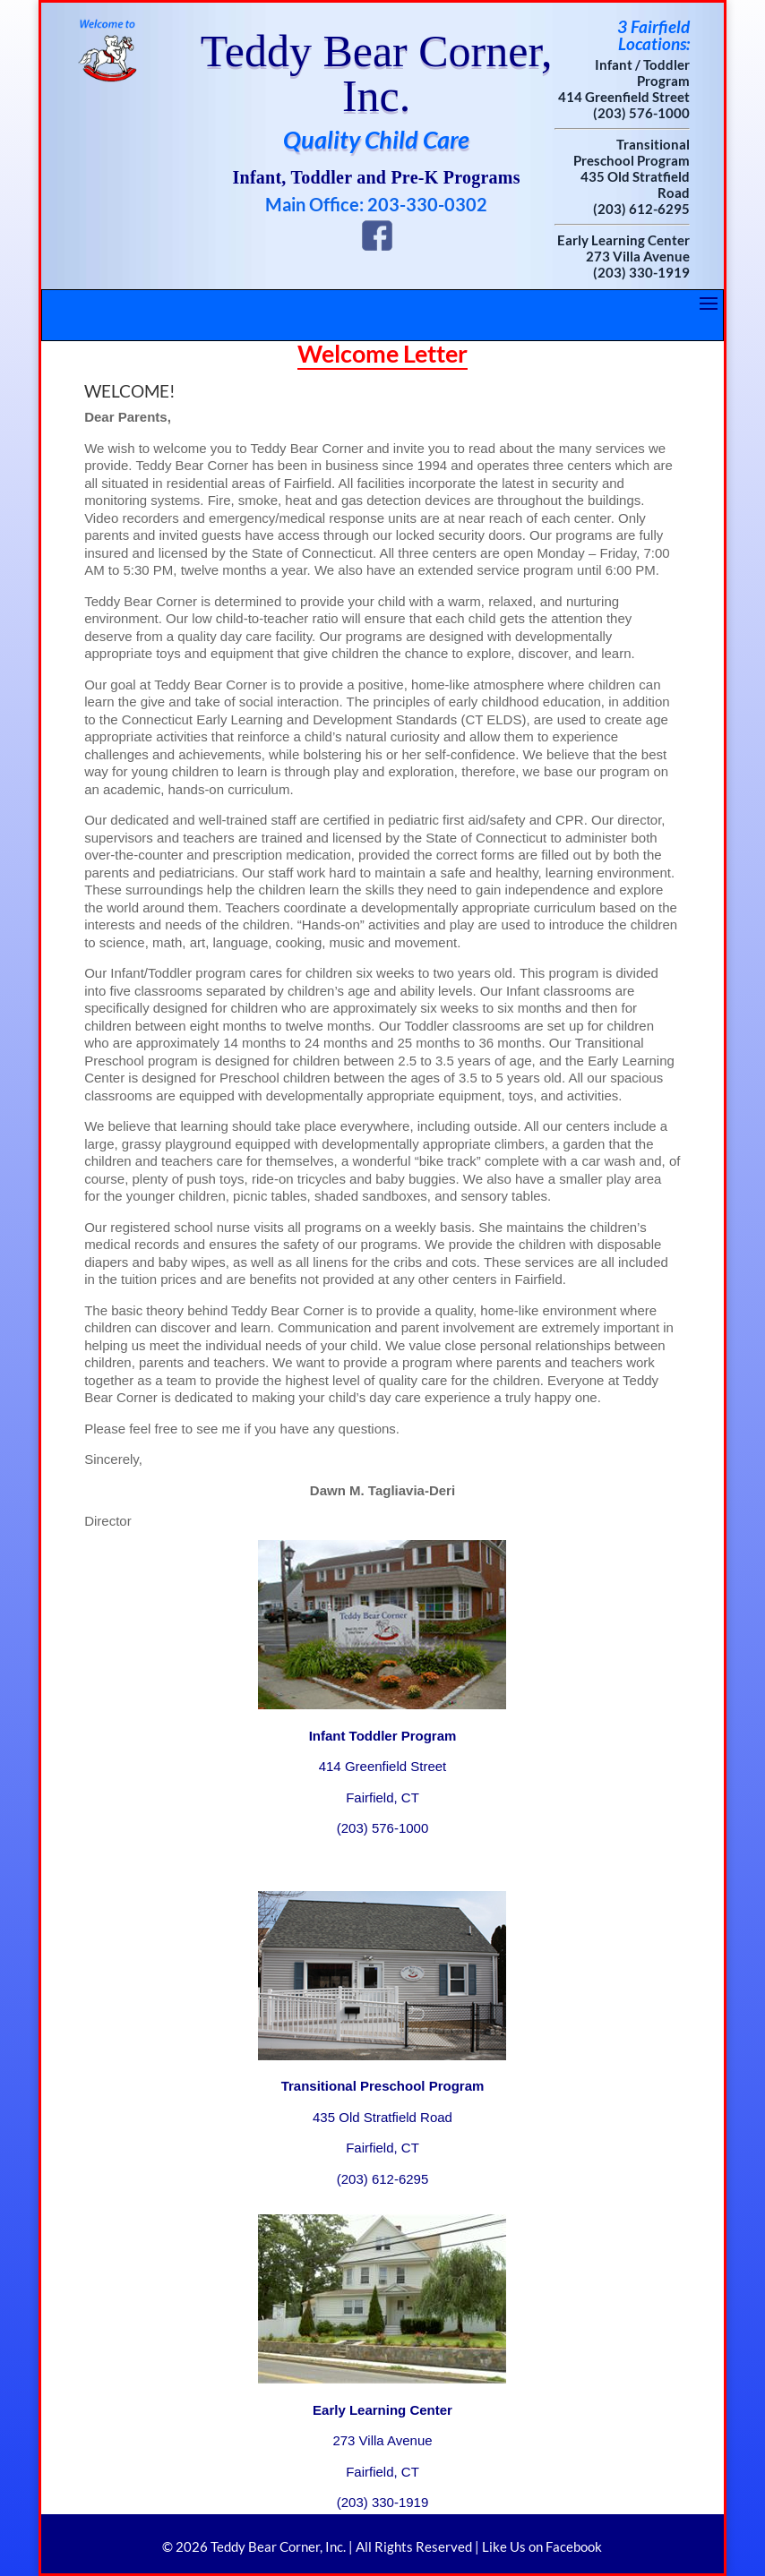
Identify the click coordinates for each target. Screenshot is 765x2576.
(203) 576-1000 (641, 113)
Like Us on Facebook (542, 2546)
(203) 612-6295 (641, 209)
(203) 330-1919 (641, 272)
